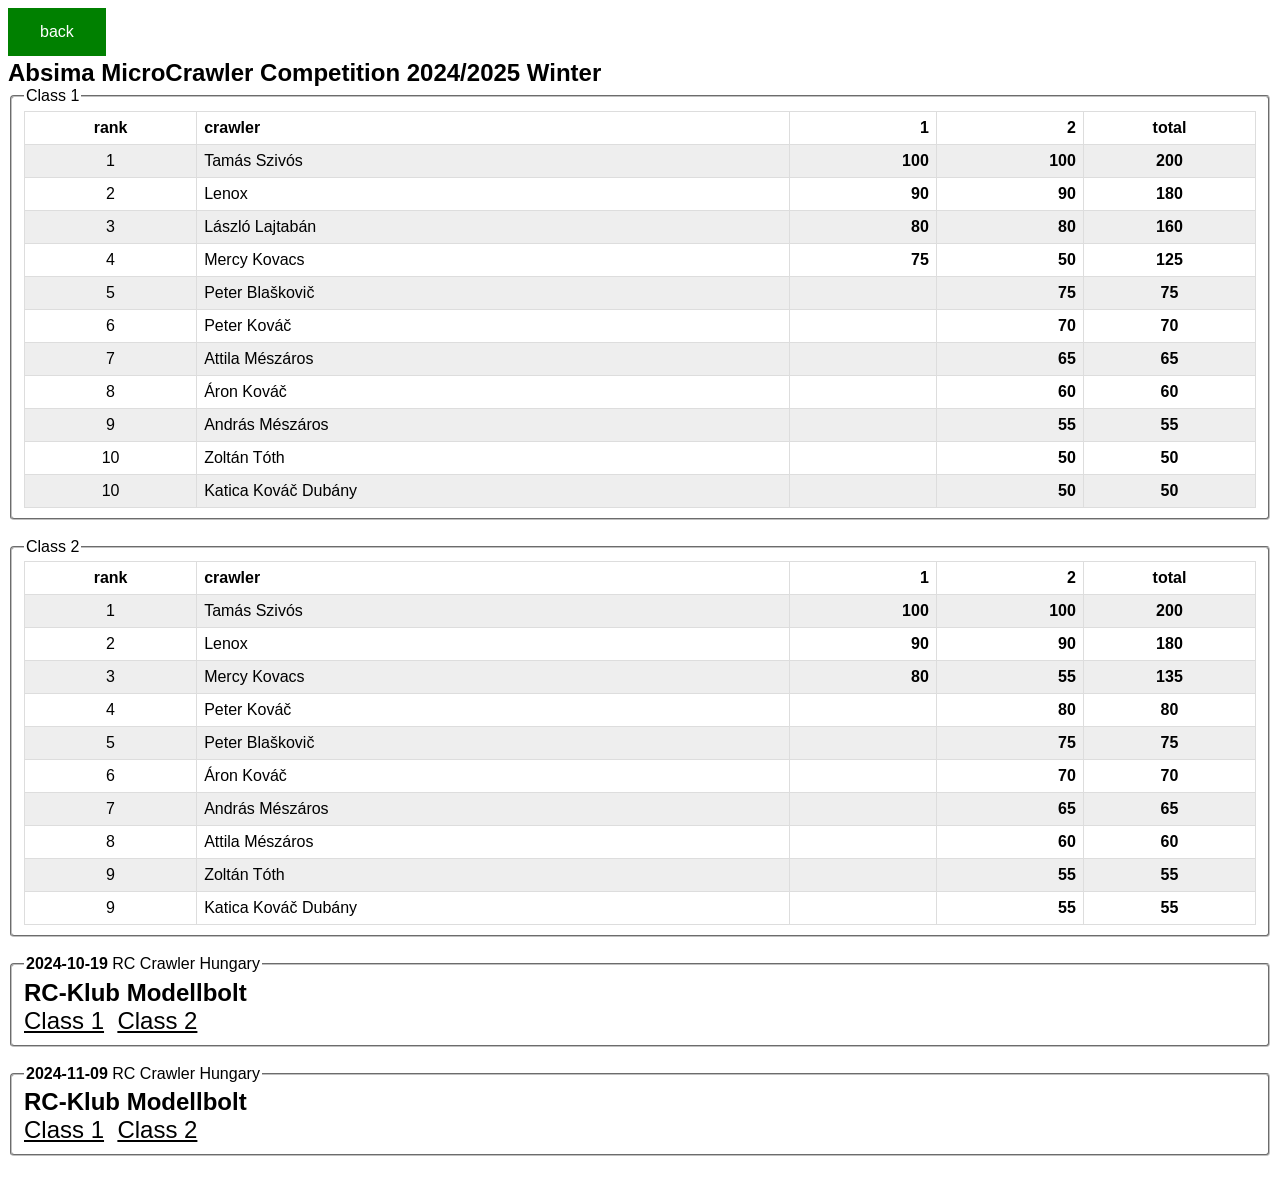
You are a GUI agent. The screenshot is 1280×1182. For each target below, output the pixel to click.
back (57, 31)
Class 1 (64, 1020)
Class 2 (157, 1020)
